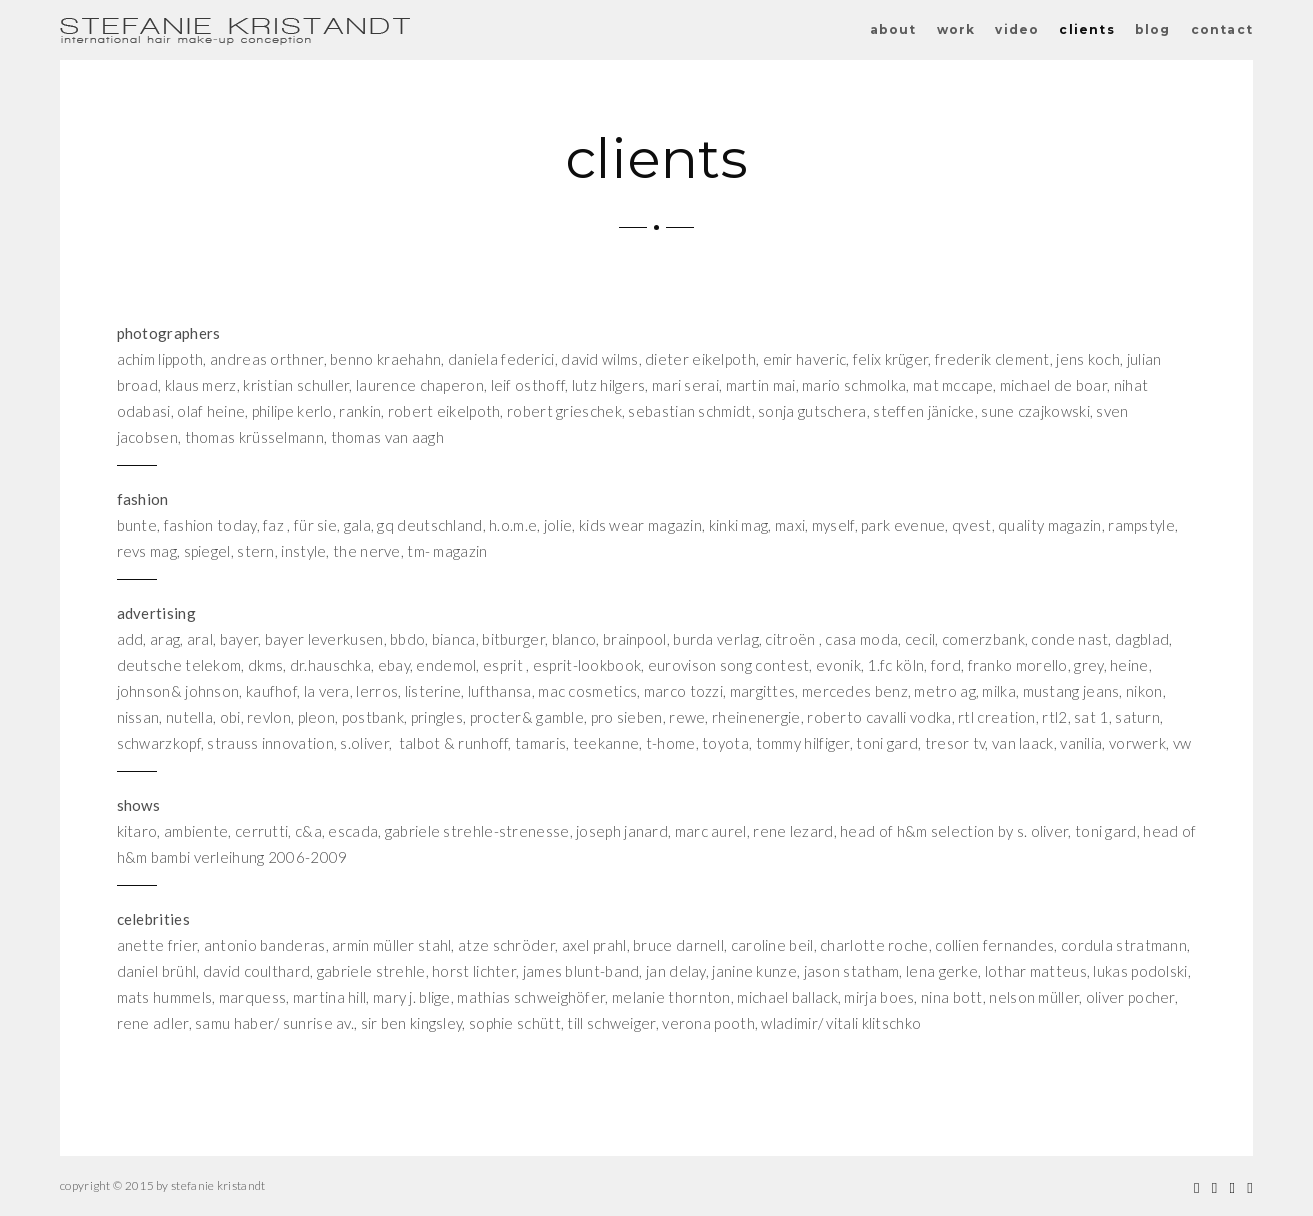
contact (1222, 29)
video (1017, 29)
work (956, 29)
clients (1086, 29)
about (893, 29)
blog (1153, 29)
